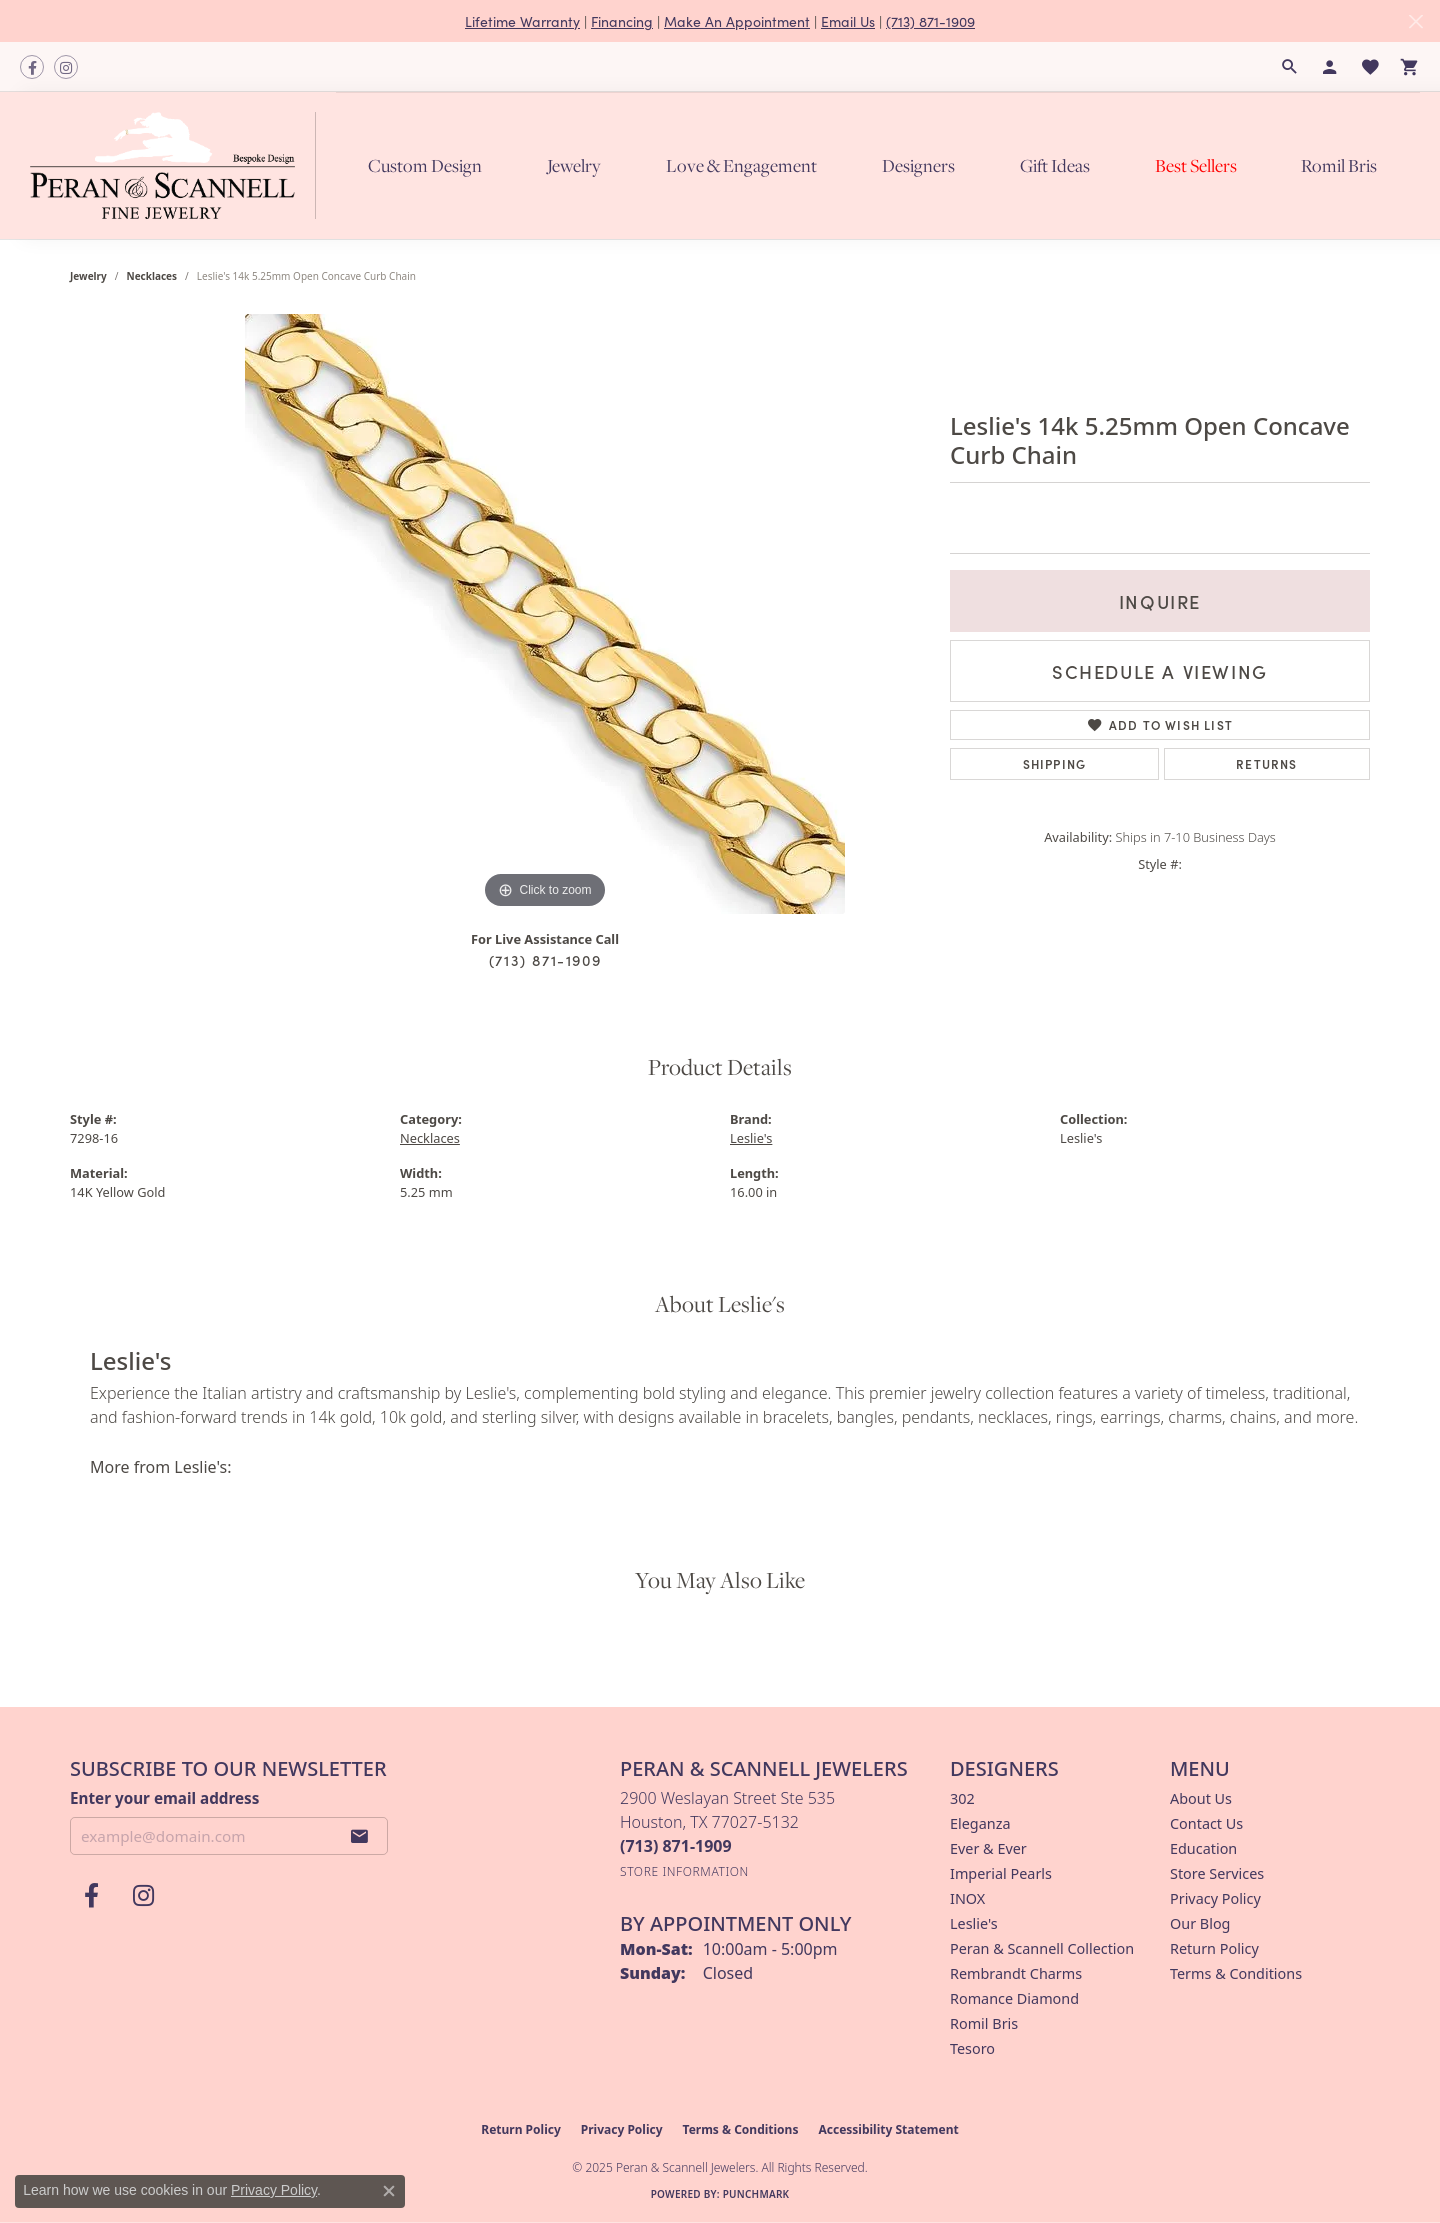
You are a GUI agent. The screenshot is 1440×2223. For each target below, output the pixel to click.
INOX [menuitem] (967, 1898)
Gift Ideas (1055, 165)
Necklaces (152, 276)
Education (1203, 1848)
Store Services (1217, 1873)
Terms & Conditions (1236, 1973)
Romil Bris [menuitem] (984, 2023)
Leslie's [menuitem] (974, 1923)
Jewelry (574, 165)
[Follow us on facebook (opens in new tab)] (32, 67)
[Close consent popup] (389, 2191)
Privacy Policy (1215, 1898)
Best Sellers (1196, 165)
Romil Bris (1339, 165)
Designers (918, 165)
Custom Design (425, 165)
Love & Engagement (741, 165)
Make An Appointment (737, 21)
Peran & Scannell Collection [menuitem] (1042, 1948)
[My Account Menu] (1330, 67)
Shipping (1055, 763)
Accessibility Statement (888, 2129)
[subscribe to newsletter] (360, 1836)
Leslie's (751, 1138)
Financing (622, 21)
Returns (1266, 763)
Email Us (848, 21)
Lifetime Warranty (522, 21)
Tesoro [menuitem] (972, 2048)
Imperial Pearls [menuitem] (1001, 1873)
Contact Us (1206, 1823)
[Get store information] (684, 1871)
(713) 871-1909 (930, 21)
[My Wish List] (1370, 67)
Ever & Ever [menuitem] (988, 1848)
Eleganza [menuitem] (980, 1823)
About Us (1201, 1798)
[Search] (1290, 67)
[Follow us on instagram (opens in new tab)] (66, 67)
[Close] (1415, 21)
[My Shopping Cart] (1410, 67)
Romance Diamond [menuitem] (1014, 1998)
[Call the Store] (676, 1846)
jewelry (88, 276)
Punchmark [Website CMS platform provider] (756, 2194)
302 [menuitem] (962, 1798)
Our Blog (1200, 1923)
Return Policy (1214, 1948)
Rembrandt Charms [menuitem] (1016, 1973)
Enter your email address (164, 1798)
